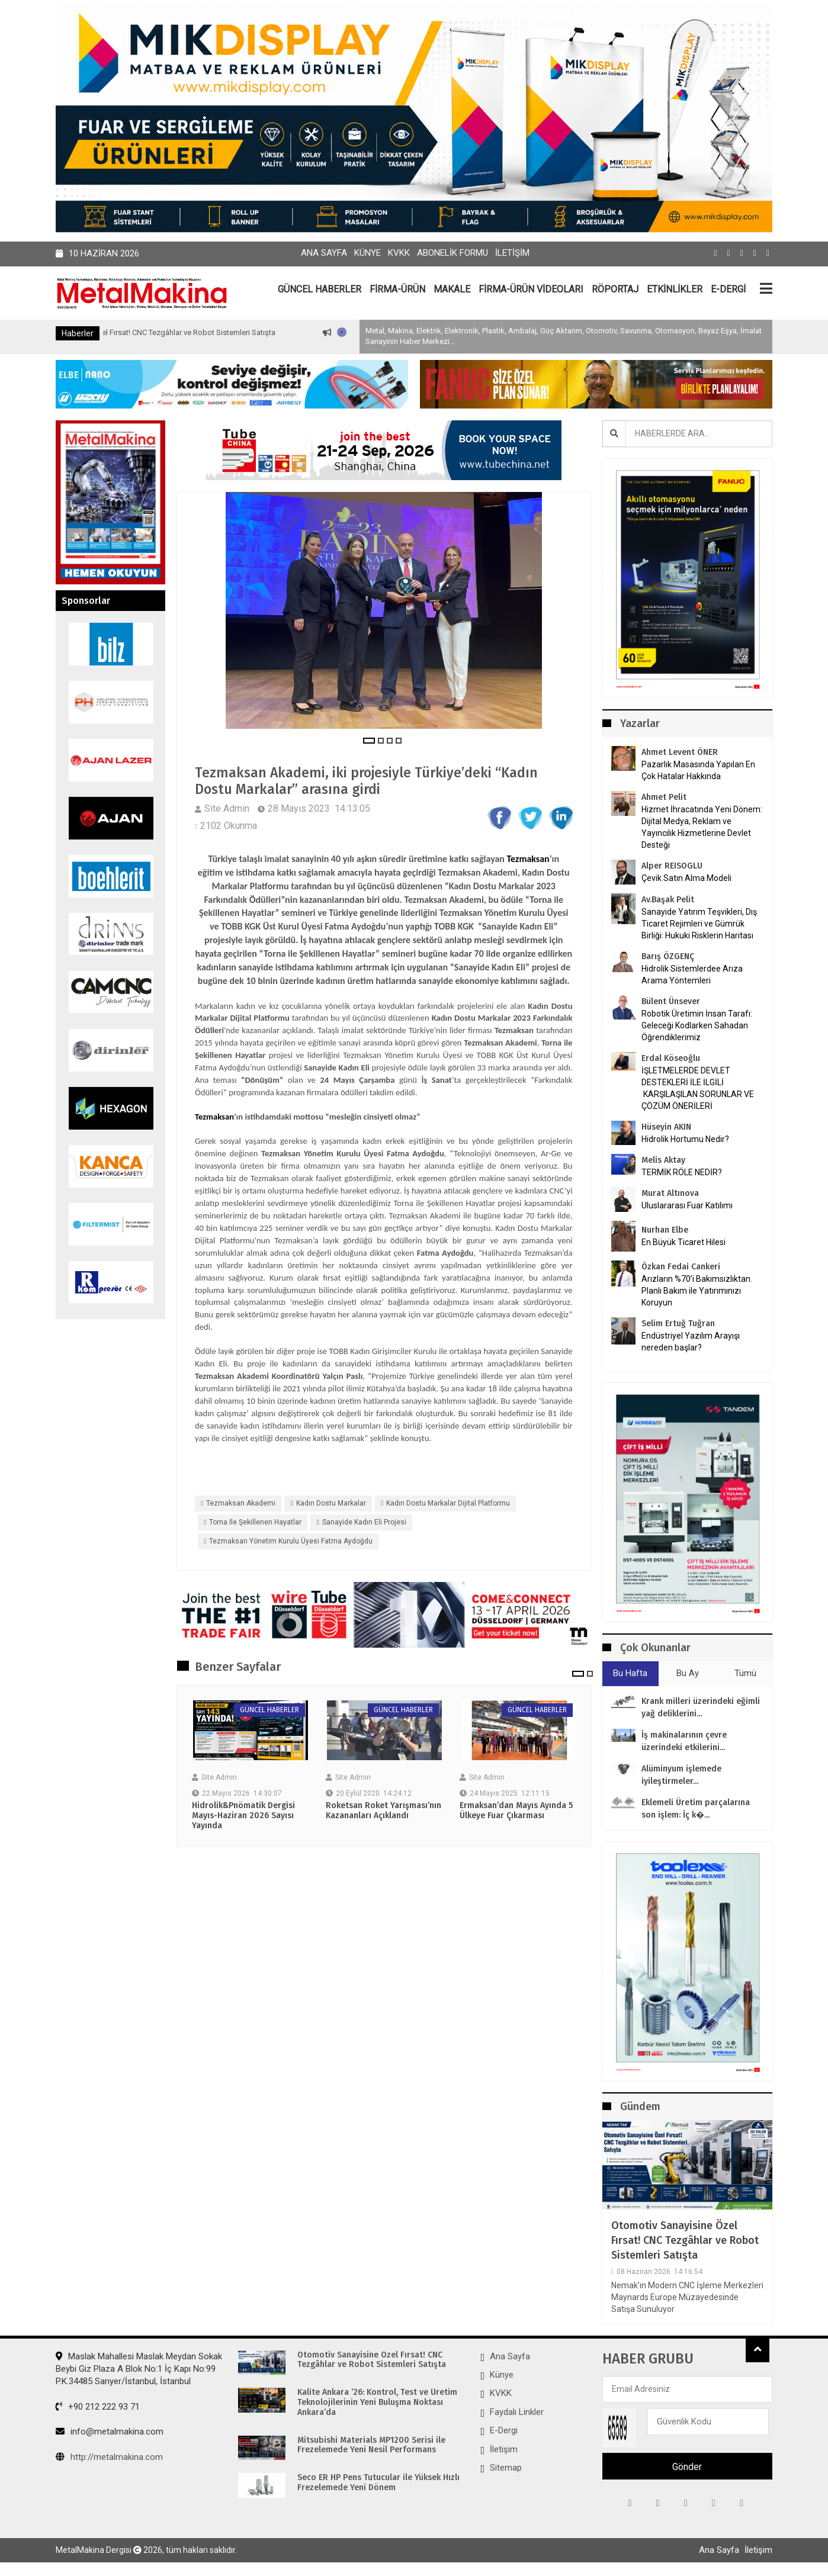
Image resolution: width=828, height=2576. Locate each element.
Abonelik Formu (452, 252)
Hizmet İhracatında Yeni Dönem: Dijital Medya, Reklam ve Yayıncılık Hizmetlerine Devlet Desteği (701, 827)
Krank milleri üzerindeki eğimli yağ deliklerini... (700, 1707)
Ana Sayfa (324, 252)
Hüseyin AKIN (666, 1127)
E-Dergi (504, 2430)
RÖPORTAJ (615, 289)
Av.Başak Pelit (667, 900)
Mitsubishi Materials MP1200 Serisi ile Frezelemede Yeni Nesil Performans (371, 2445)
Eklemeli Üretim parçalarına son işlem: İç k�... (695, 1808)
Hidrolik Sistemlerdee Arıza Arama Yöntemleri (692, 974)
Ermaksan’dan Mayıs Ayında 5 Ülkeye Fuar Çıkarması (516, 1812)
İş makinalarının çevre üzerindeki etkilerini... (684, 1741)
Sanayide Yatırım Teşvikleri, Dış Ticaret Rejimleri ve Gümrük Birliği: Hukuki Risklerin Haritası (699, 923)
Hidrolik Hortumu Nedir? (685, 1139)
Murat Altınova (670, 1193)
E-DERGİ (728, 289)
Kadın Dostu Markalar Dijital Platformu (448, 1504)
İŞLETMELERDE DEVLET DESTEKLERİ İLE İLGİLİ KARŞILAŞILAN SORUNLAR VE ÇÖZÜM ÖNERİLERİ (697, 1088)
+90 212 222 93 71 (98, 2406)
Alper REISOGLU (671, 866)
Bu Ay (687, 1673)
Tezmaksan (528, 860)
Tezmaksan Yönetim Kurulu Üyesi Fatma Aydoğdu (291, 1543)
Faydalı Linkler (517, 2412)
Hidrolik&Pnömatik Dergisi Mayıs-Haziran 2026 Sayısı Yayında (243, 1817)
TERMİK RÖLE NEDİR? (681, 1172)
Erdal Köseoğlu (670, 1058)
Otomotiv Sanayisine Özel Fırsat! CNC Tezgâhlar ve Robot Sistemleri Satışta (198, 332)
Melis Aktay (663, 1160)
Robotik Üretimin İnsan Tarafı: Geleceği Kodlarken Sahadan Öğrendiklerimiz (696, 1025)
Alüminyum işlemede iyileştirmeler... (681, 1775)
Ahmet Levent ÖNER (679, 752)
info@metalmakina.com (109, 2431)
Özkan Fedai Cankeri (680, 1267)
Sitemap (506, 2467)
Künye (367, 252)
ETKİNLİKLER (674, 289)
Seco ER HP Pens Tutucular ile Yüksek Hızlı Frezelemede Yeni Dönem (378, 2483)
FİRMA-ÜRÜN (397, 289)
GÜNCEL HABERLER (319, 289)
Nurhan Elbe (664, 1230)
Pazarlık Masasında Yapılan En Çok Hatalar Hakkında (698, 770)
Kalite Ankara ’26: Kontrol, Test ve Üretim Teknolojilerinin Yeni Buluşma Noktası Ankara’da (377, 2402)
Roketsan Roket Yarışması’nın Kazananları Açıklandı (383, 1812)
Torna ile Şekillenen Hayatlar (255, 1523)
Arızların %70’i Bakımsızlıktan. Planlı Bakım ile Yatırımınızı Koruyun (696, 1290)
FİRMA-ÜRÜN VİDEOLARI (531, 289)
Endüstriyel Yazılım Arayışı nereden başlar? (690, 1341)
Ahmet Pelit (663, 797)
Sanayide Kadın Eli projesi (364, 1523)
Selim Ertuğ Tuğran (678, 1323)
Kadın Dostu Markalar (331, 1504)
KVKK (399, 252)
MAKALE (452, 289)
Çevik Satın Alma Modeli (686, 878)
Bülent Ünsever (670, 1001)
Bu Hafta (630, 1673)
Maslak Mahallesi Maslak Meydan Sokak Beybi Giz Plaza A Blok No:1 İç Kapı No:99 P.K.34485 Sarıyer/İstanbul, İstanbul (139, 2368)
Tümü (745, 1673)
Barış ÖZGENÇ (667, 956)
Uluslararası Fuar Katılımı (687, 1205)
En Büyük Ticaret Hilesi (683, 1242)
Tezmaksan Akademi (240, 1504)
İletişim (512, 252)
